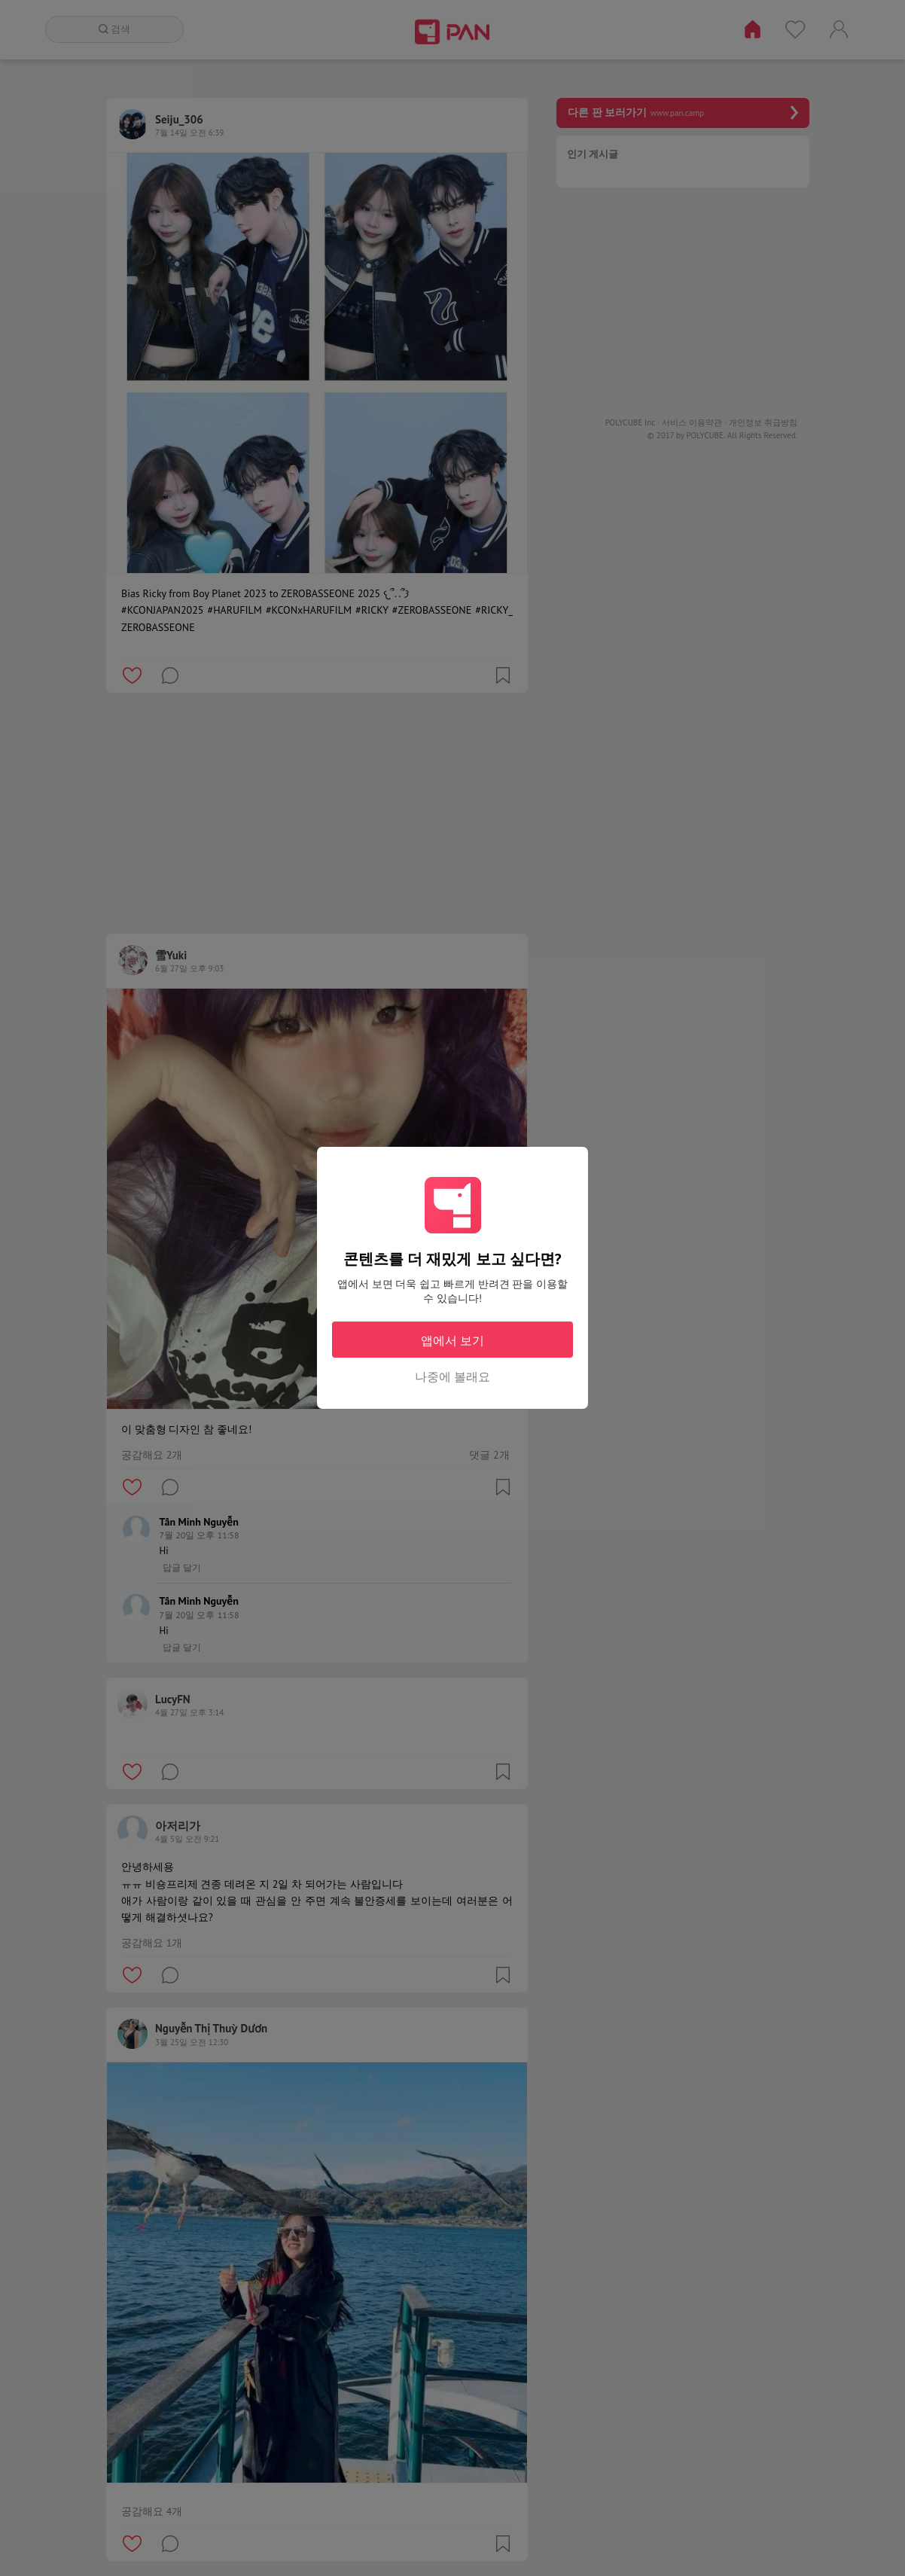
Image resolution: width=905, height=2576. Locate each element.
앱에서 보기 (452, 1340)
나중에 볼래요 (452, 1376)
